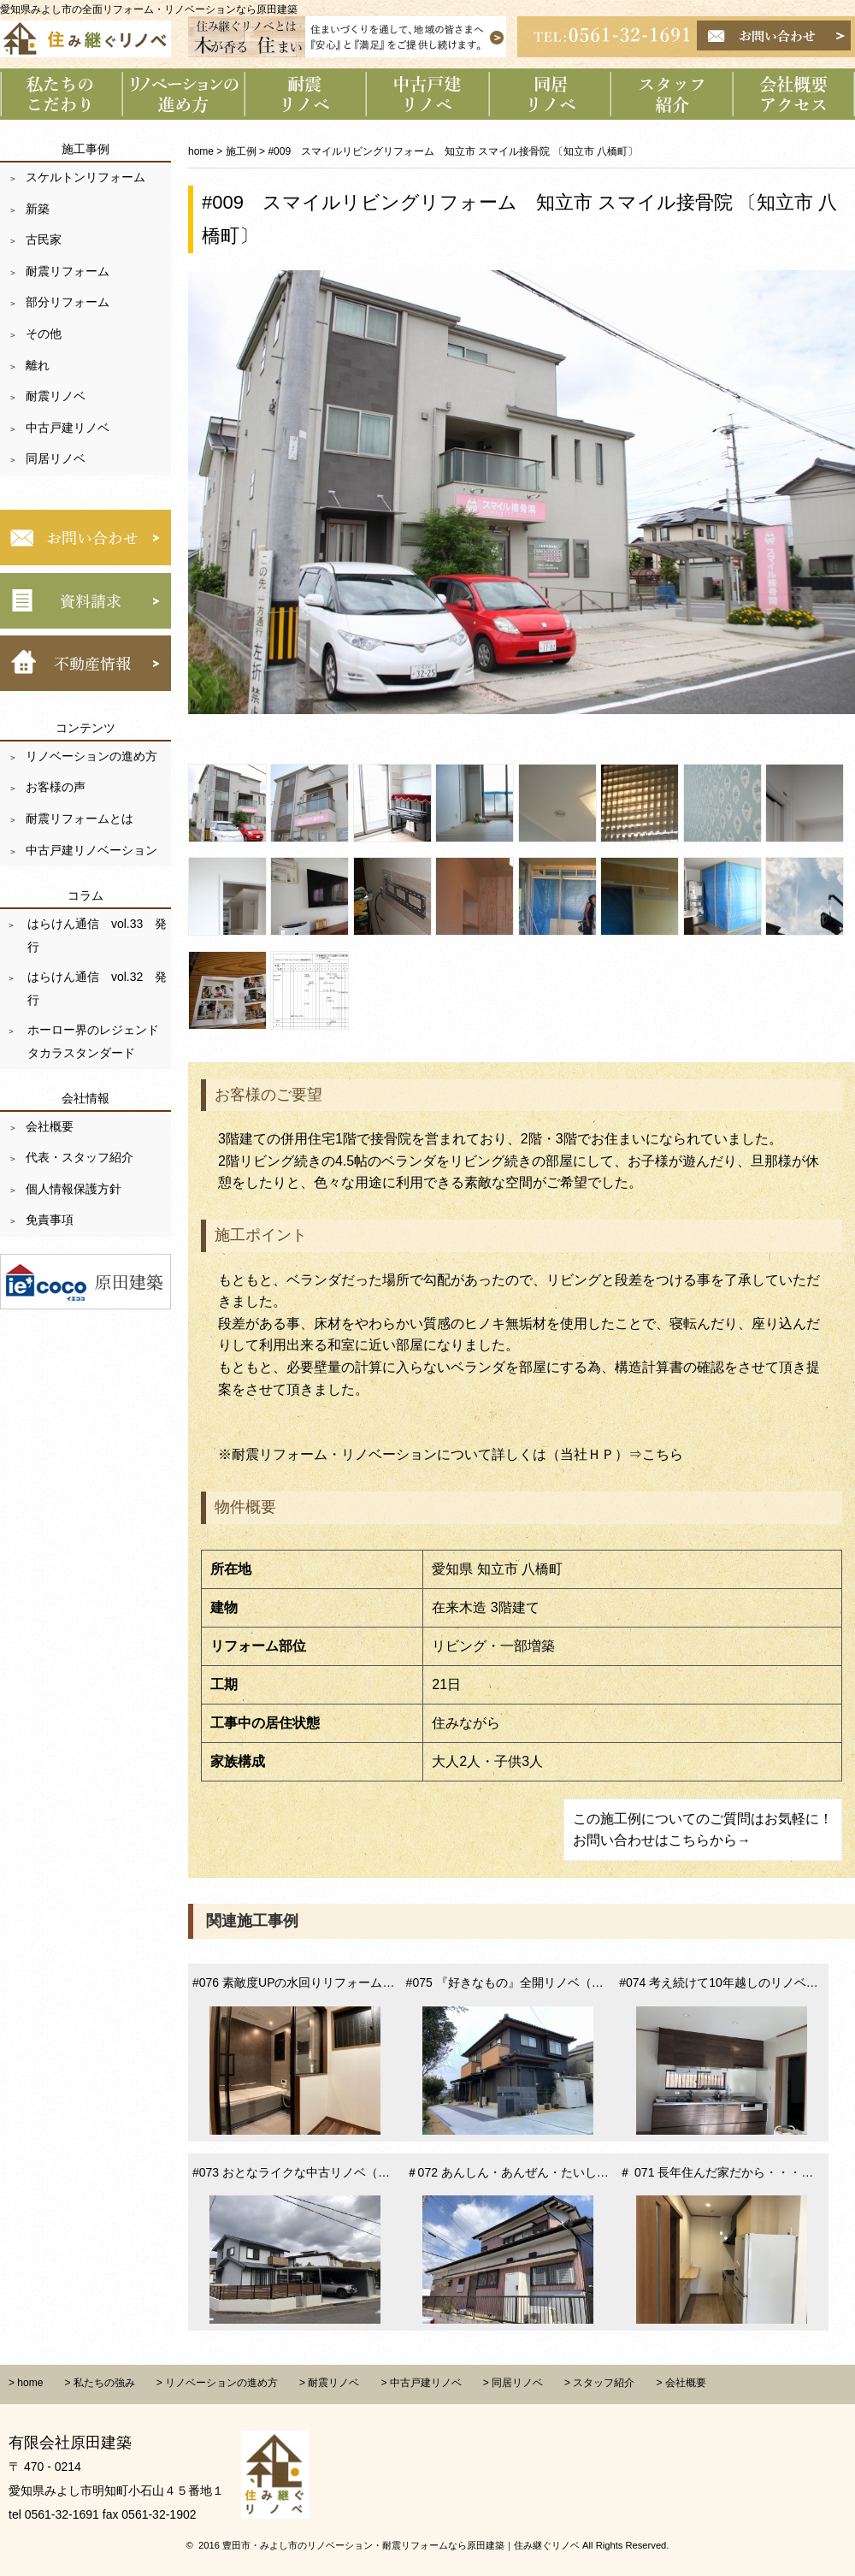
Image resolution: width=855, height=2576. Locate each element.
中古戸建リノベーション (428, 94)
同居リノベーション (550, 94)
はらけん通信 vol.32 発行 (95, 988)
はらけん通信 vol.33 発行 (95, 935)
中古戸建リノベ (67, 427)
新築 (38, 209)
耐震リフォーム (67, 271)
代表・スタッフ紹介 (79, 1157)
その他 (44, 333)
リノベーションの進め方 (183, 94)
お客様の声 (56, 787)
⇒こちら (655, 1454)
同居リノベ (56, 458)
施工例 (241, 151)
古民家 (44, 239)
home (201, 151)
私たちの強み (104, 2383)
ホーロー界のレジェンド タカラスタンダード (97, 1041)
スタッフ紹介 (672, 94)
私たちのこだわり (61, 94)
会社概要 (50, 1126)
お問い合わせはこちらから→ (662, 1840)
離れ (38, 365)
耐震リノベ (56, 396)
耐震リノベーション (306, 94)
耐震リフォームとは (79, 818)
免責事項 (50, 1219)
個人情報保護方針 (73, 1189)
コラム (85, 895)
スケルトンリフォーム (85, 177)
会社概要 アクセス (794, 94)
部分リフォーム (67, 302)
